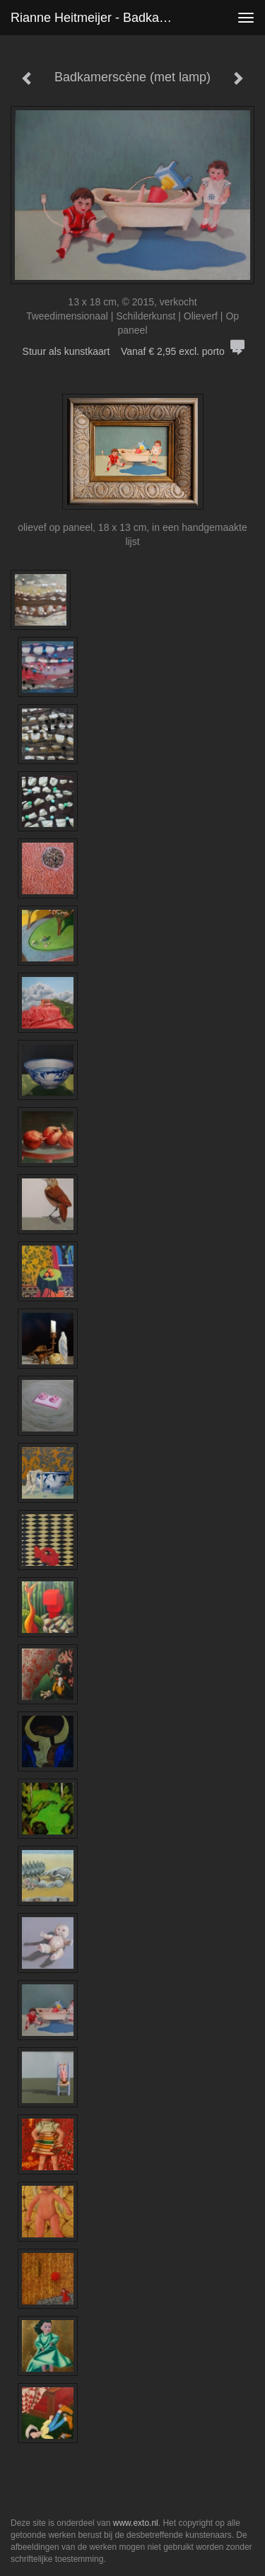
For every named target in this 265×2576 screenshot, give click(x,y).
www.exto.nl (135, 2523)
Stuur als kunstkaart (133, 351)
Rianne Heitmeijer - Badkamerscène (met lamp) (101, 18)
